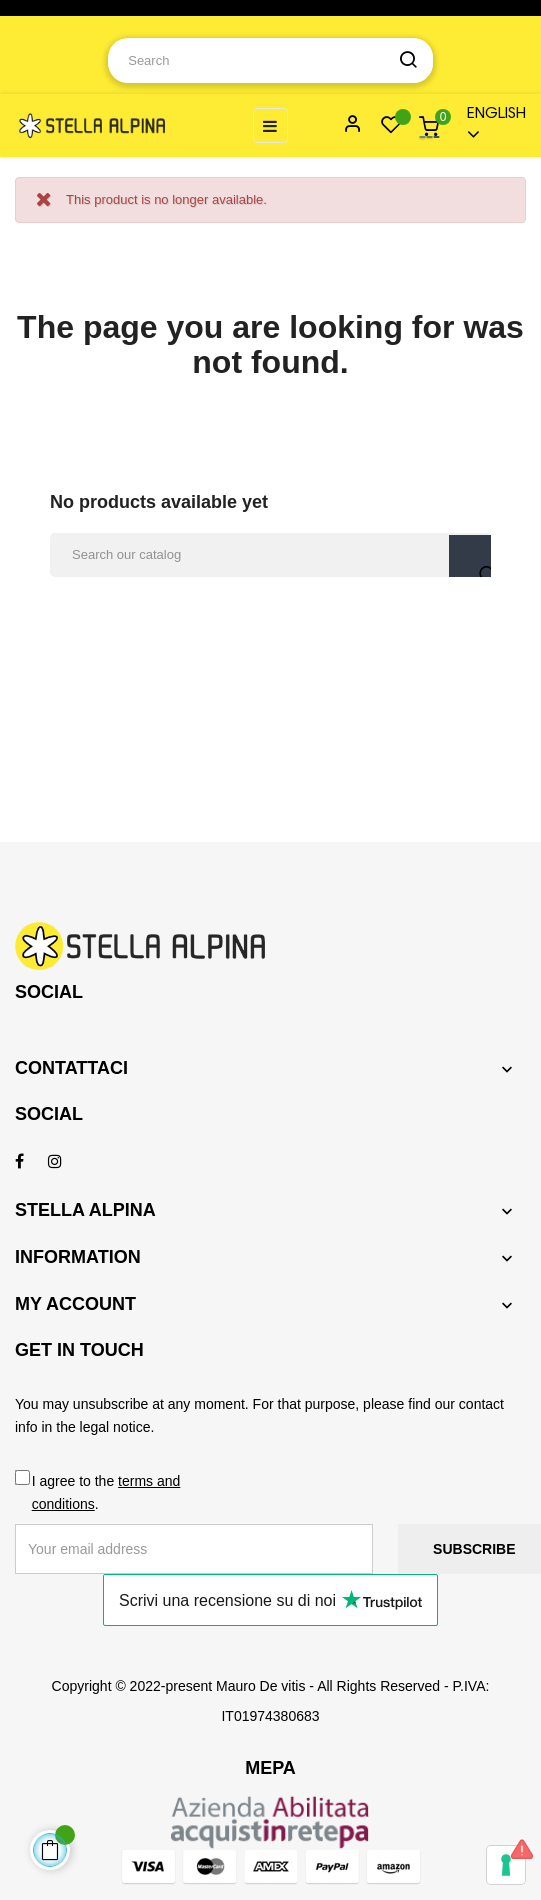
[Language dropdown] (487, 125)
